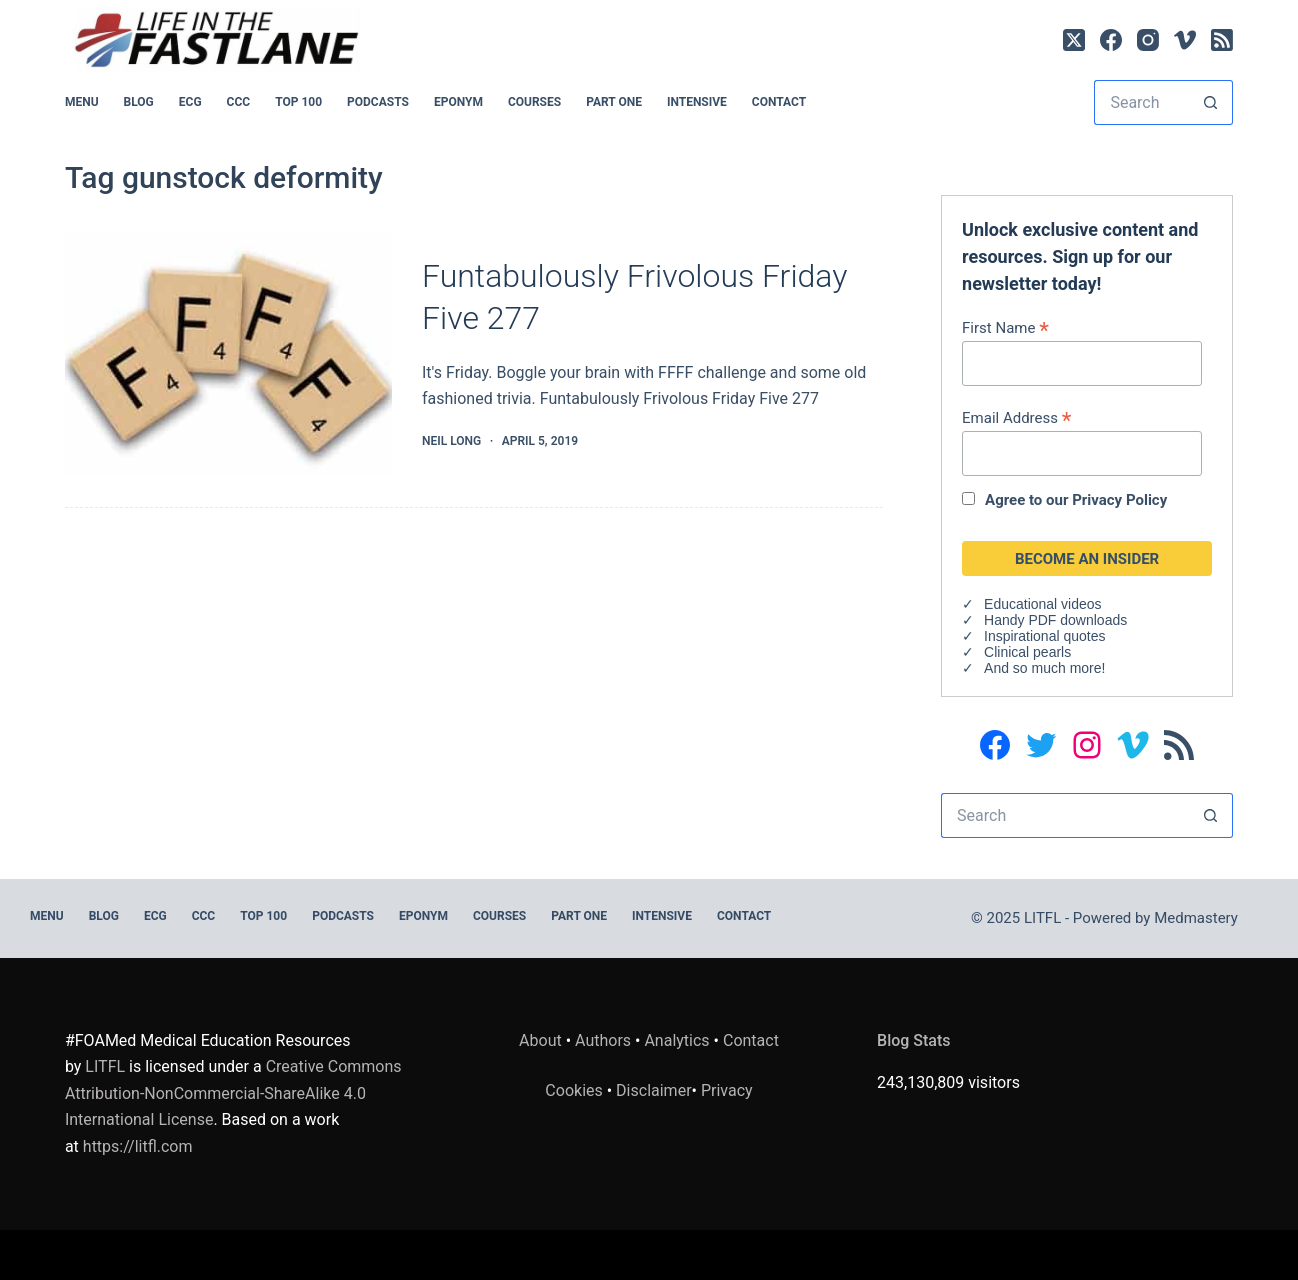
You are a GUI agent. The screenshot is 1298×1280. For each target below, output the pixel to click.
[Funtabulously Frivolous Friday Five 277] (228, 354)
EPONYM (458, 102)
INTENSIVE (697, 102)
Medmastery (1196, 918)
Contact (779, 102)
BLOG (139, 102)
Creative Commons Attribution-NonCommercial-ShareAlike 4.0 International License (233, 1093)
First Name (1005, 327)
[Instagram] (1148, 40)
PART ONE (614, 102)
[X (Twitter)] (1074, 40)
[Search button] (1210, 102)
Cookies (575, 1090)
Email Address (1016, 417)
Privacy (727, 1090)
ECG (190, 102)
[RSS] (1222, 40)
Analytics (676, 1040)
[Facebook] (1111, 40)
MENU (82, 102)
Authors (603, 1040)
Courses (534, 102)
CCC (239, 102)
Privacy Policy (1119, 500)
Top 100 (298, 102)
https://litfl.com (138, 1146)
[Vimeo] (1185, 40)
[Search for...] (1141, 102)
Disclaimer (653, 1090)
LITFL (105, 1066)
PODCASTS (378, 102)
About (540, 1040)
